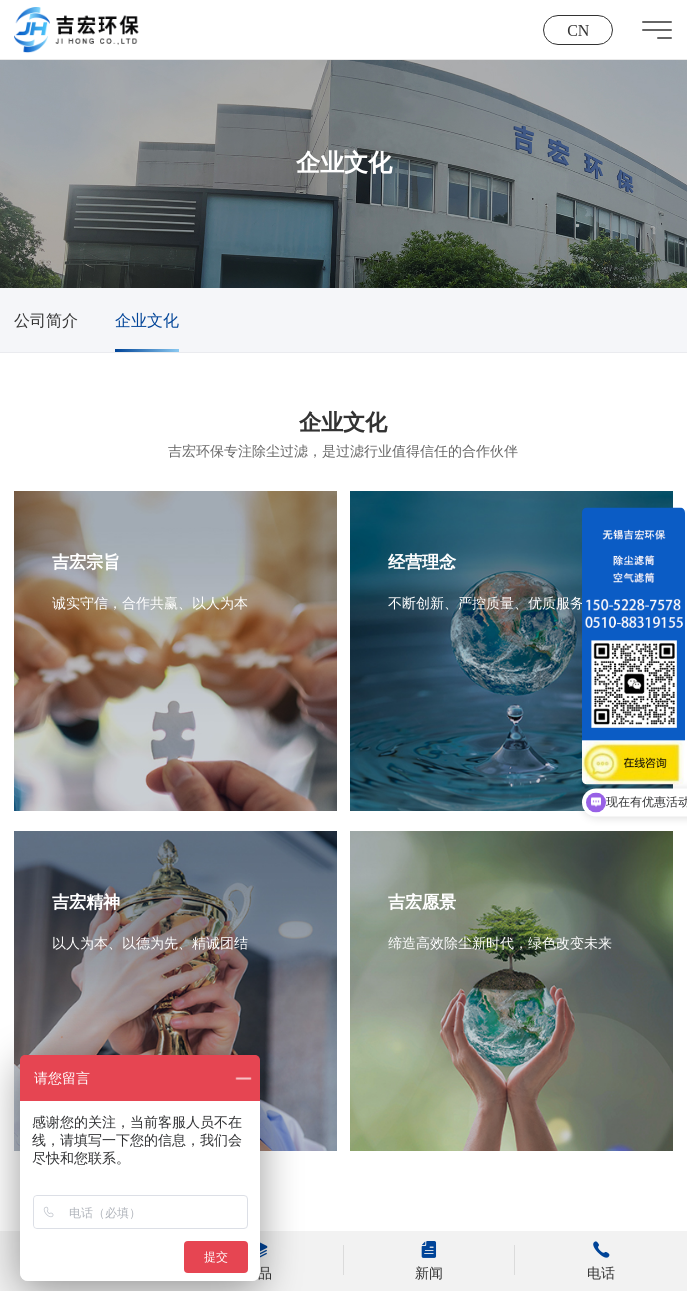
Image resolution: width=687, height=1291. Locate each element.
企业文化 (147, 320)
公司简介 (46, 320)
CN (578, 30)
